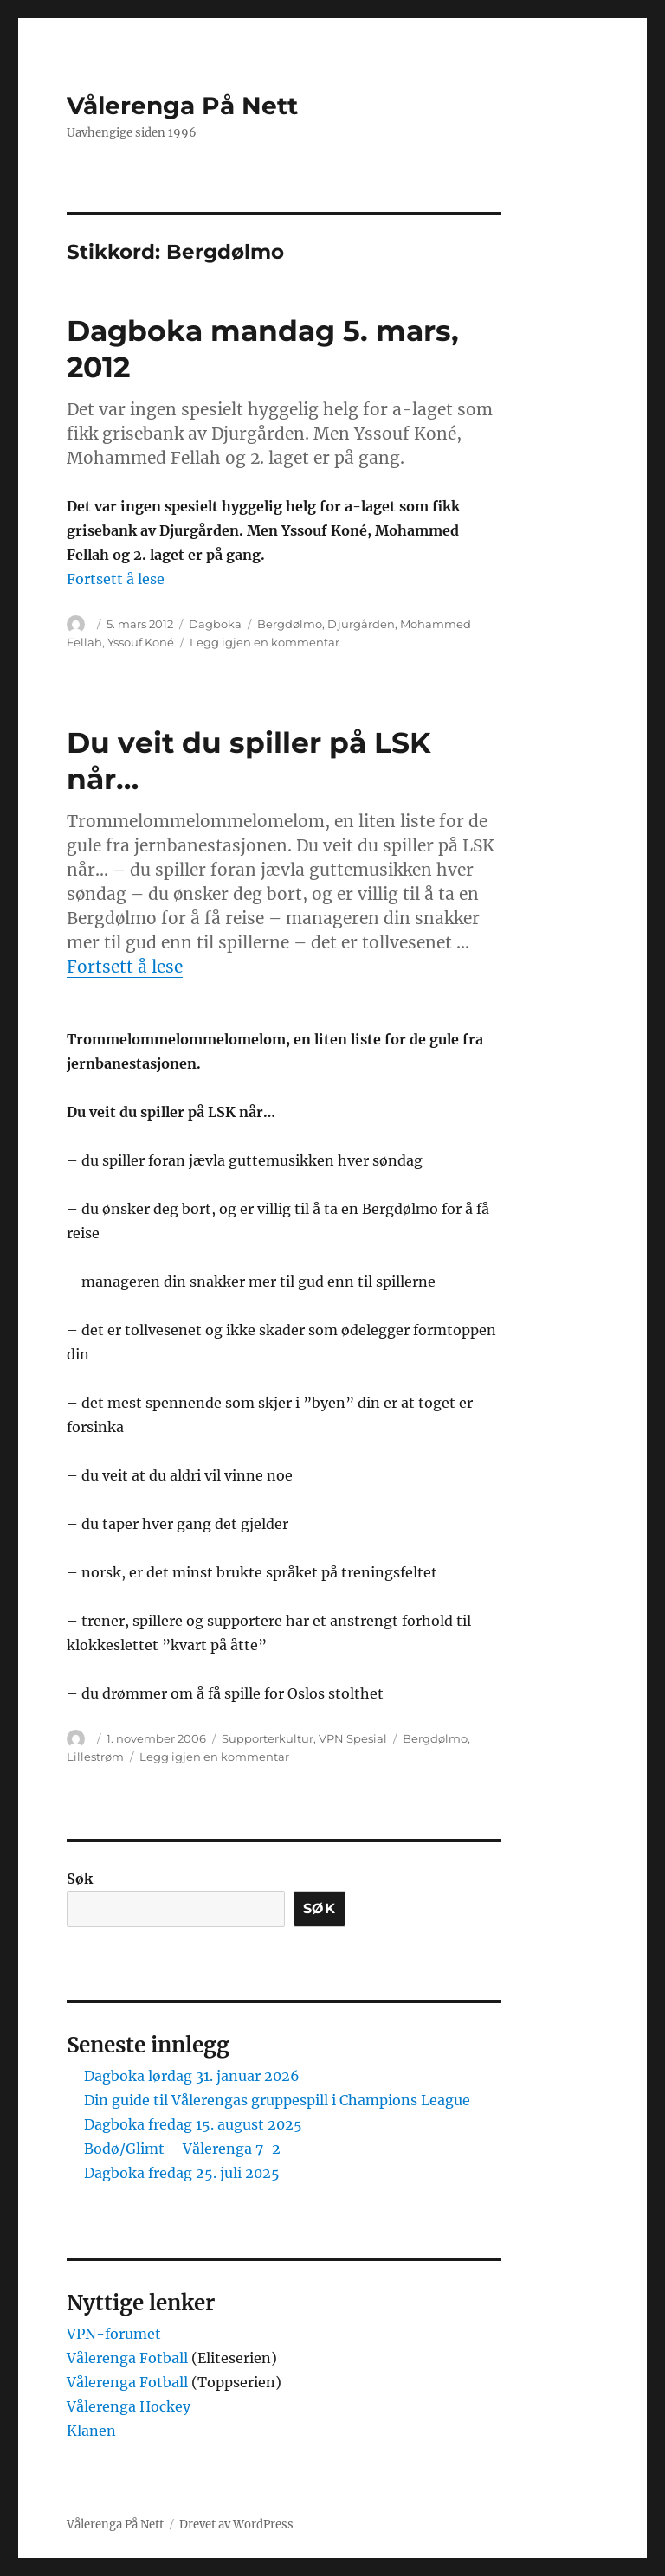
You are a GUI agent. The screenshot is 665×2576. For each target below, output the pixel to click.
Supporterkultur (267, 1738)
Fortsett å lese (116, 579)
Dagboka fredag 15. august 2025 (193, 2124)
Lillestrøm (95, 1756)
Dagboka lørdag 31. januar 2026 (192, 2076)
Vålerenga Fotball (129, 2358)
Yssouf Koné (140, 642)
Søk (80, 1878)
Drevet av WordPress (236, 2524)
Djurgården (361, 624)
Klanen (91, 2430)
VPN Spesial (353, 1738)
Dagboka (215, 624)
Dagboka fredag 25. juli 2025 (182, 2172)
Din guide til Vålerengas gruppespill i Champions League (277, 2100)
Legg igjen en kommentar (264, 642)
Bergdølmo (289, 624)
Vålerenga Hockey (128, 2406)
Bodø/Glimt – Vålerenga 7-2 (182, 2148)
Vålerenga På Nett (182, 105)
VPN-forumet (114, 2333)
